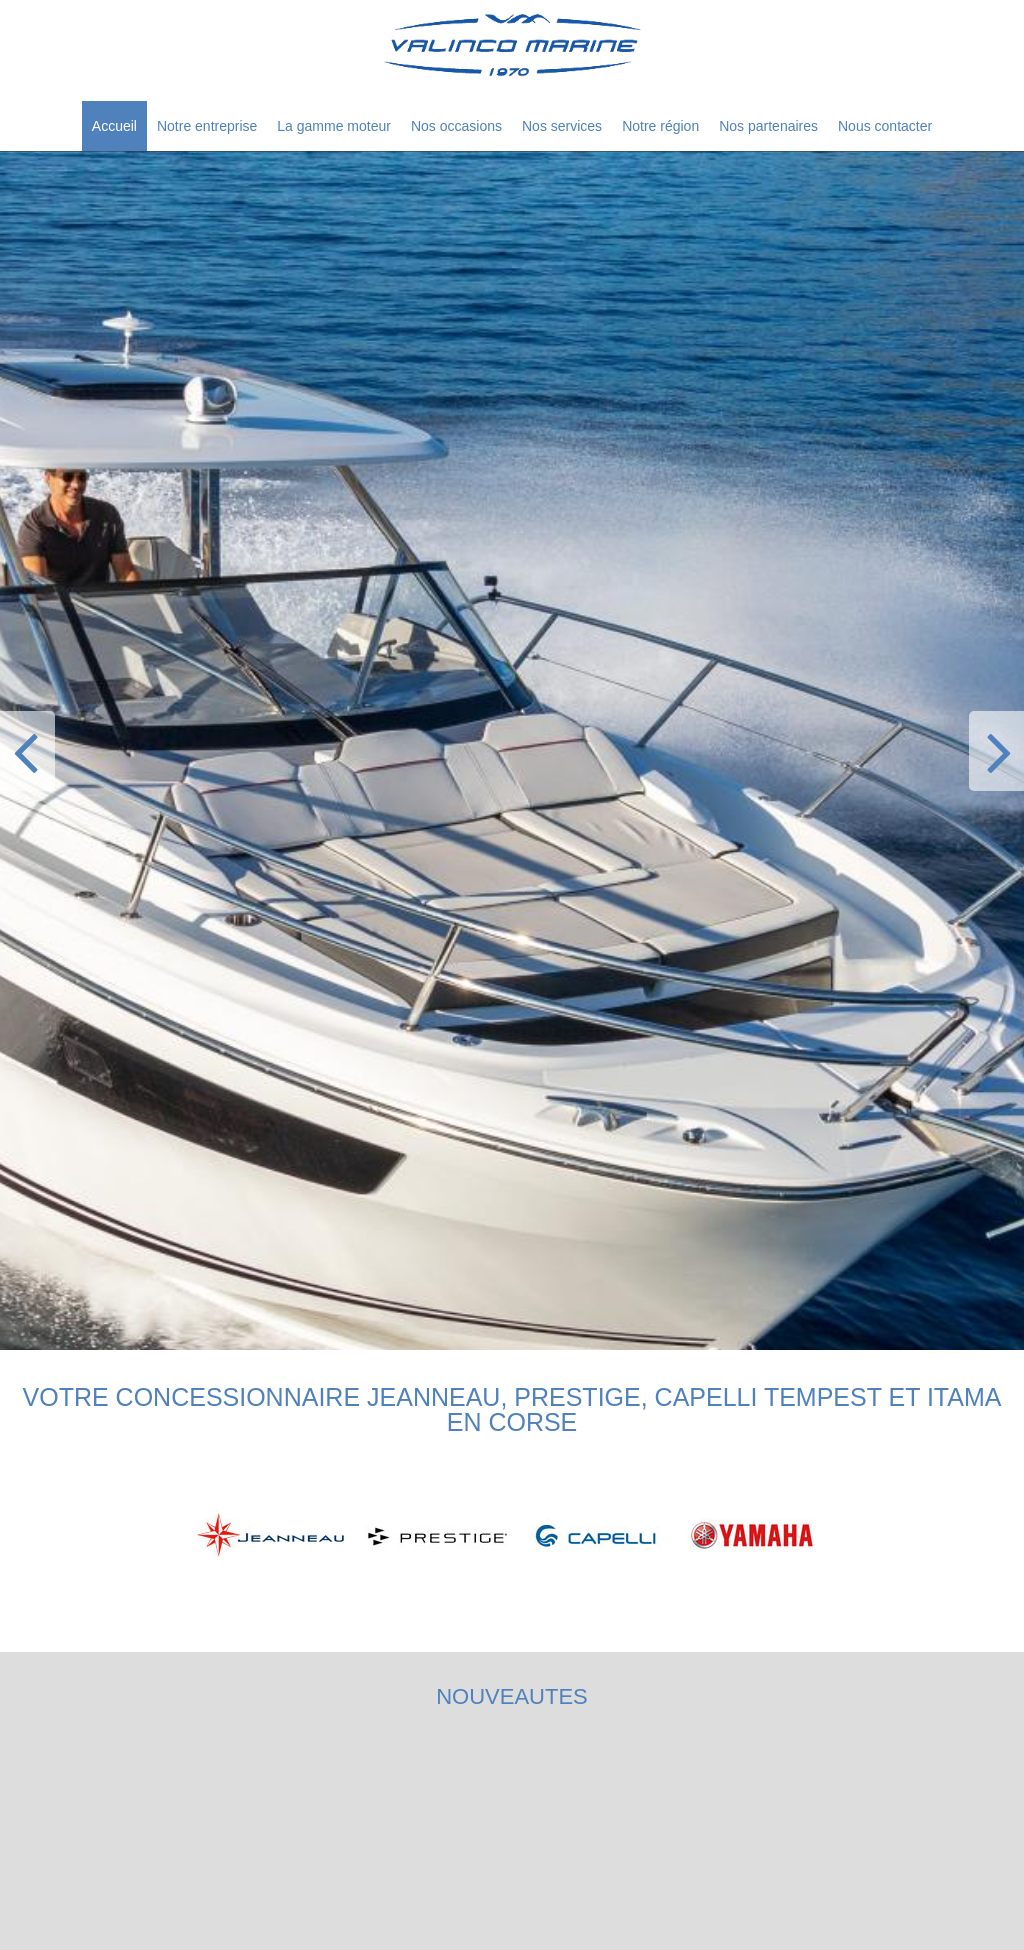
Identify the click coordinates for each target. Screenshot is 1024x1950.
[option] (512, 750)
